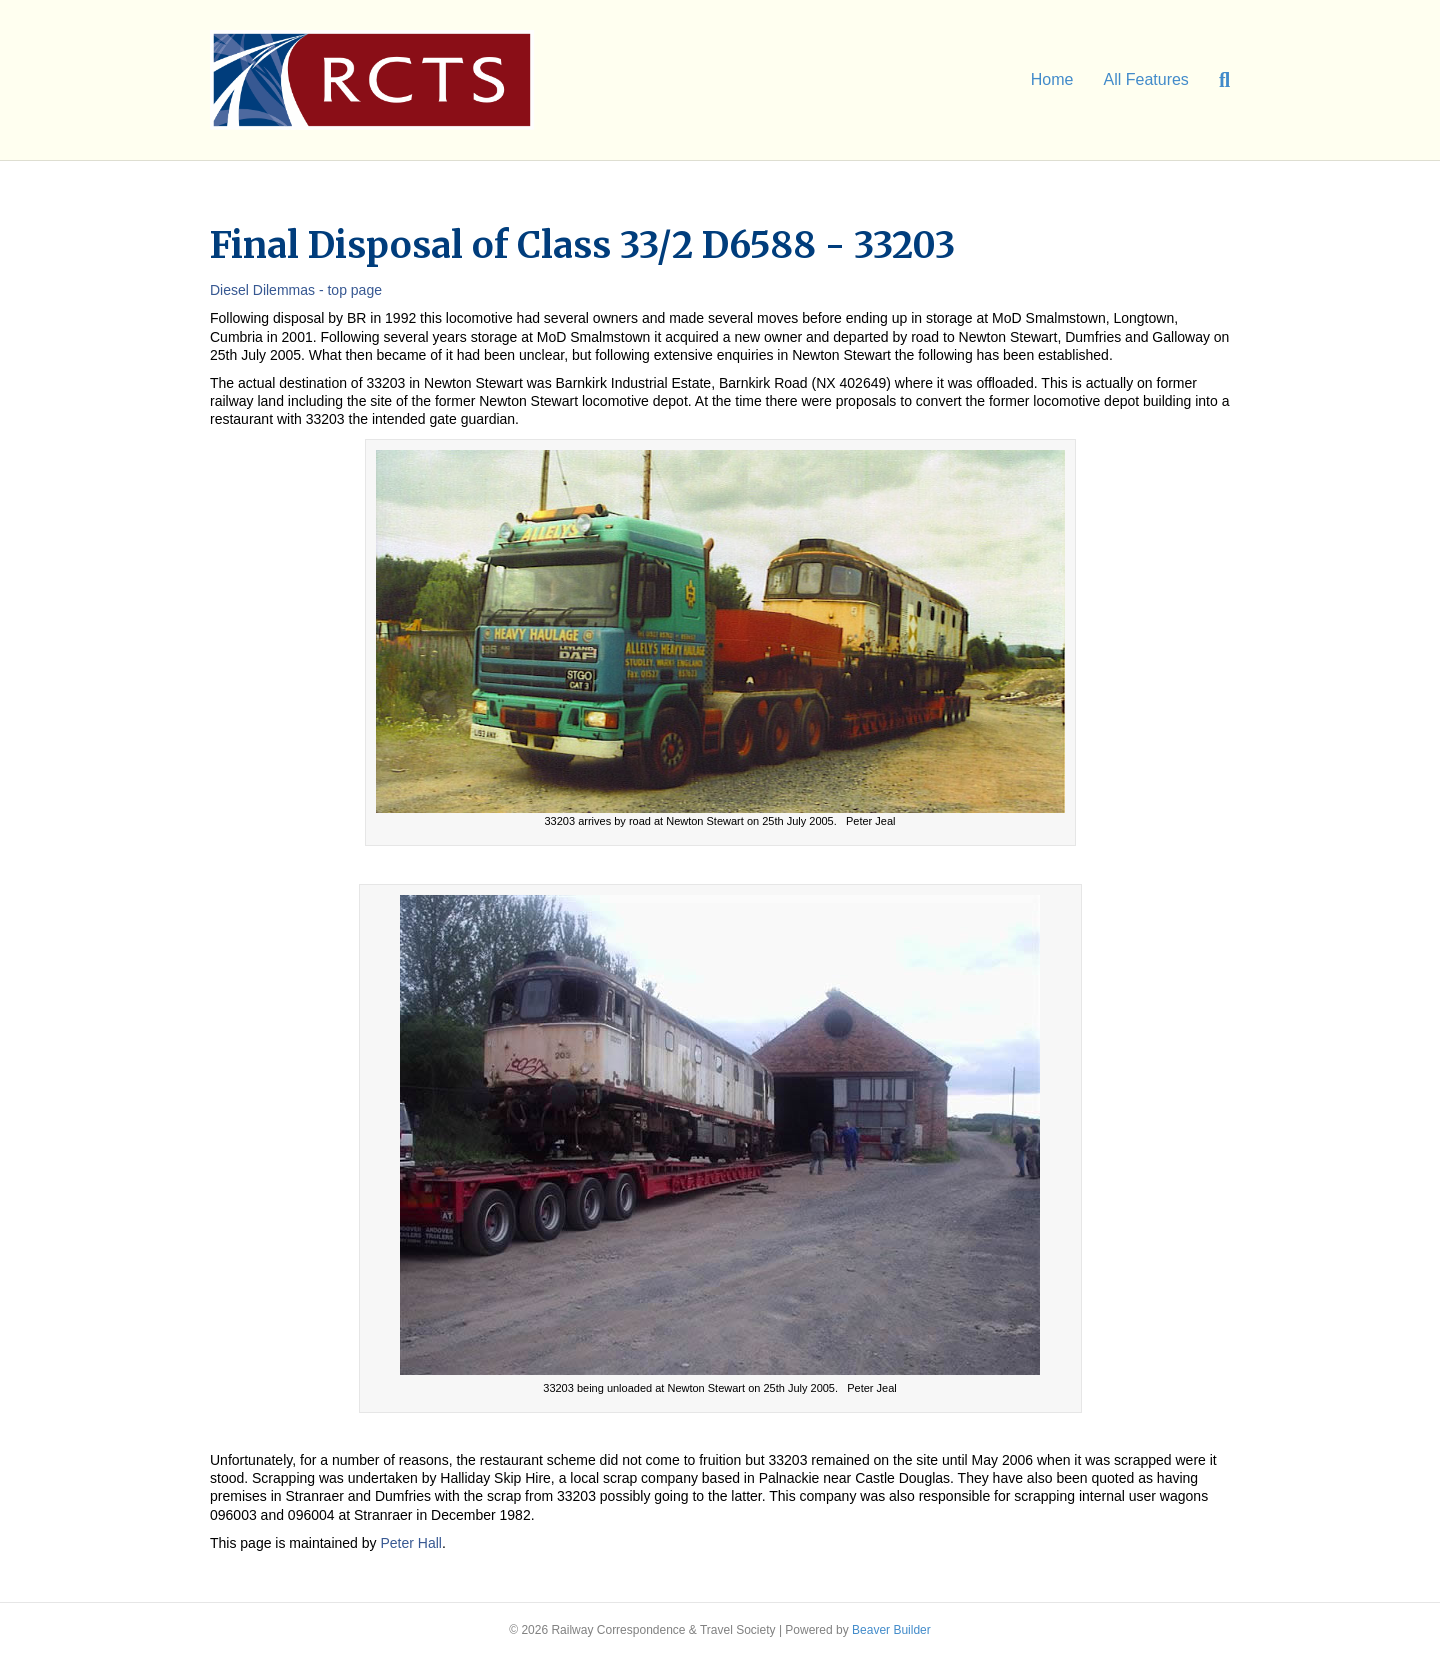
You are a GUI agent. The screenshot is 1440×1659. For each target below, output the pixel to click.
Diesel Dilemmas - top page (296, 290)
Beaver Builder (891, 1630)
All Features (1146, 79)
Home (1052, 79)
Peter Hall (410, 1543)
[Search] (1217, 80)
